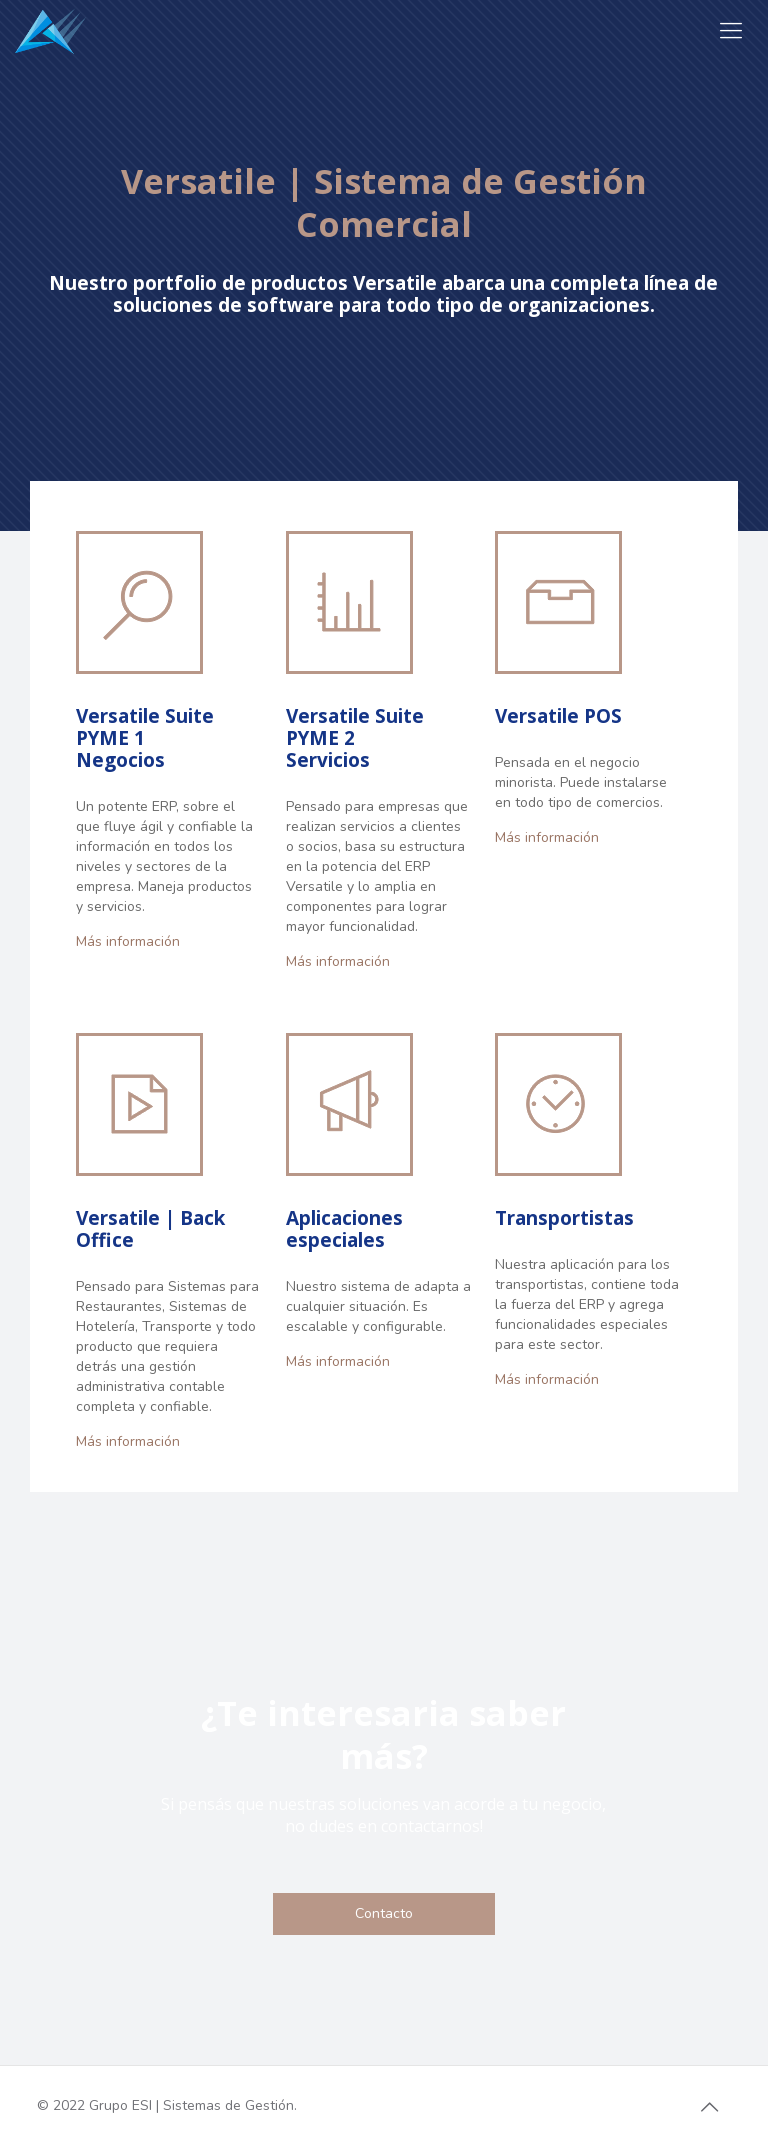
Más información (128, 941)
